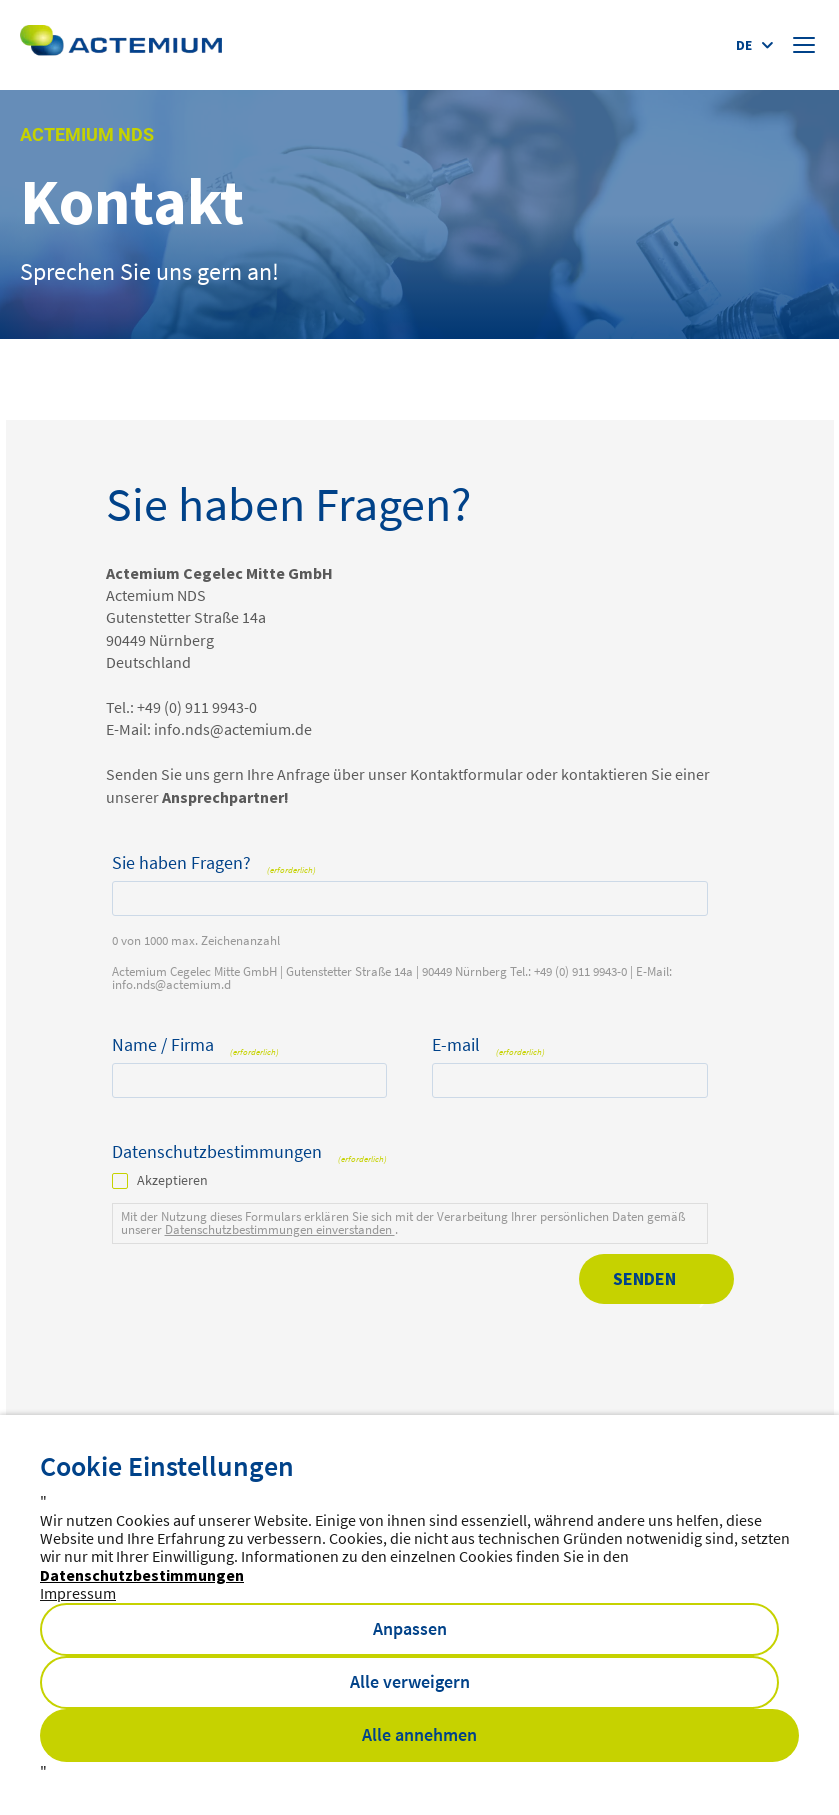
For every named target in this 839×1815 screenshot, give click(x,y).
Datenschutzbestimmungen (142, 1575)
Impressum (78, 1593)
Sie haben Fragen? (214, 863)
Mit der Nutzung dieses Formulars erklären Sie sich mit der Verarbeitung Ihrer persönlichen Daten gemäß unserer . (403, 1223)
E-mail (489, 1045)
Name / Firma (196, 1045)
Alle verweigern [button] (410, 1681)
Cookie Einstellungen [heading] (167, 1466)
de (744, 45)
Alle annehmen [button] (419, 1734)
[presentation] (264, 1327)
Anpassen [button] (410, 1628)
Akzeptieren (172, 1180)
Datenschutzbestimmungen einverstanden (280, 1229)
